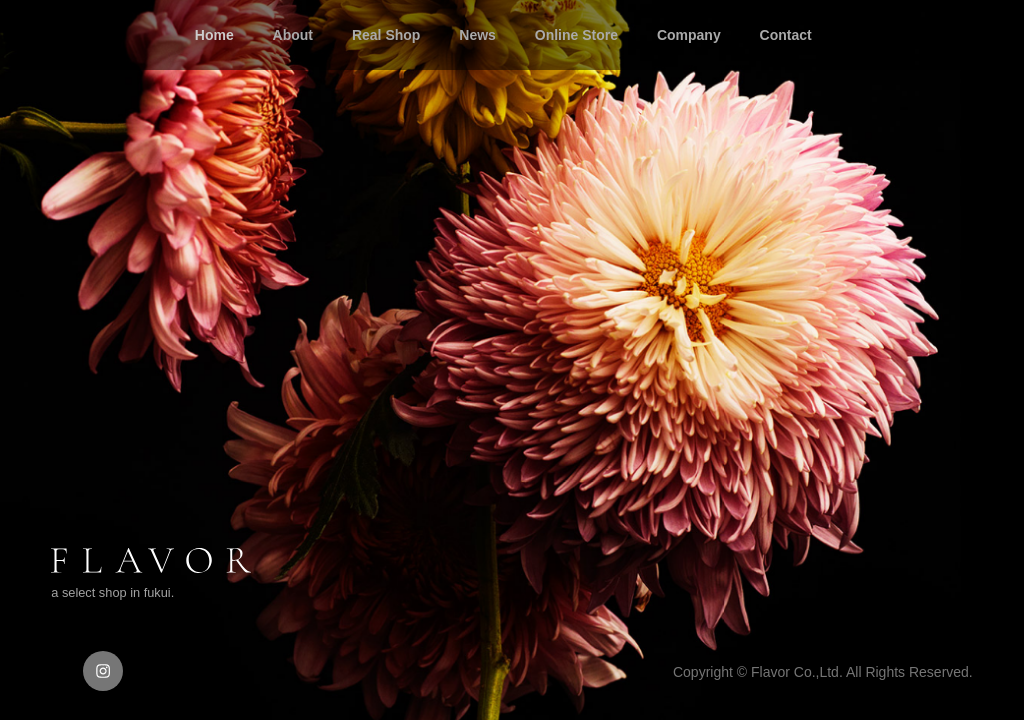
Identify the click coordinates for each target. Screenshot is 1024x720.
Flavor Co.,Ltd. (797, 672)
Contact (786, 35)
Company (689, 35)
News (477, 35)
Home (214, 35)
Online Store (576, 35)
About (293, 35)
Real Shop (386, 35)
